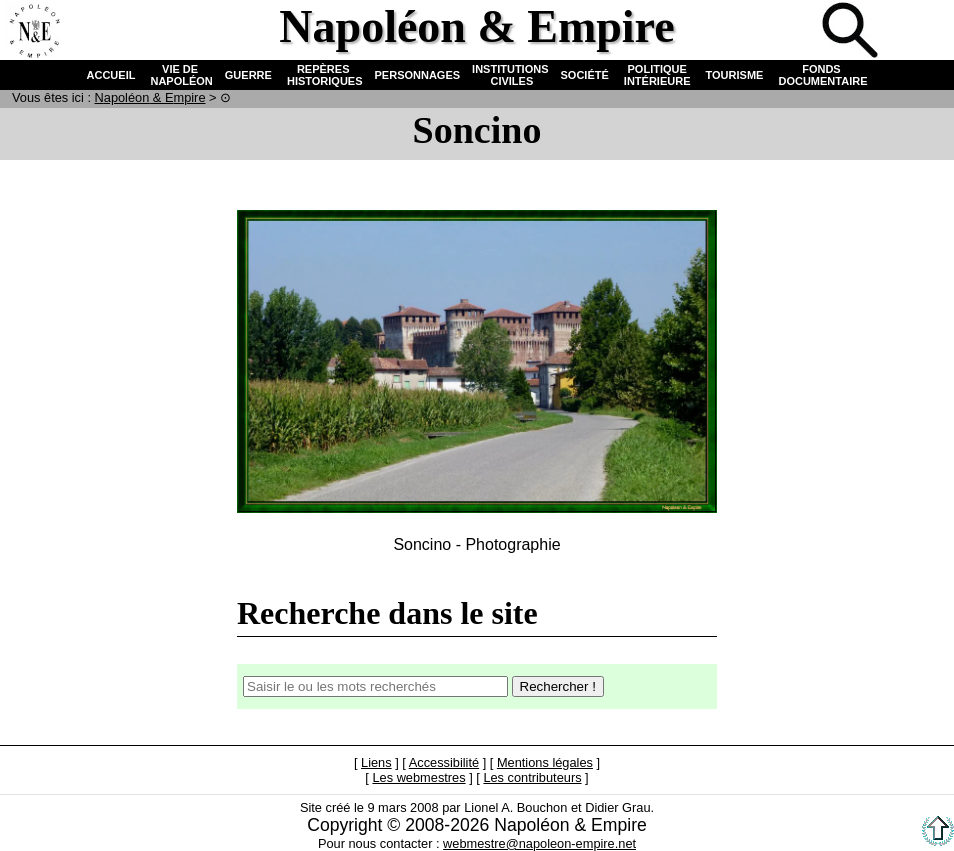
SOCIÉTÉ (585, 75)
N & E (150, 97)
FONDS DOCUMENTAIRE (821, 75)
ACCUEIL (111, 75)
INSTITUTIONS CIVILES (510, 75)
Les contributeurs (532, 777)
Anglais (918, 32)
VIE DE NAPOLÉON (179, 75)
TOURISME (735, 75)
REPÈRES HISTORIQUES (323, 75)
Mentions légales (545, 762)
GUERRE (248, 75)
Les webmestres (418, 777)
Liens (376, 762)
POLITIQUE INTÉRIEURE (657, 75)
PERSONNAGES (418, 75)
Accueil (34, 32)
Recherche (852, 32)
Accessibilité (444, 762)
